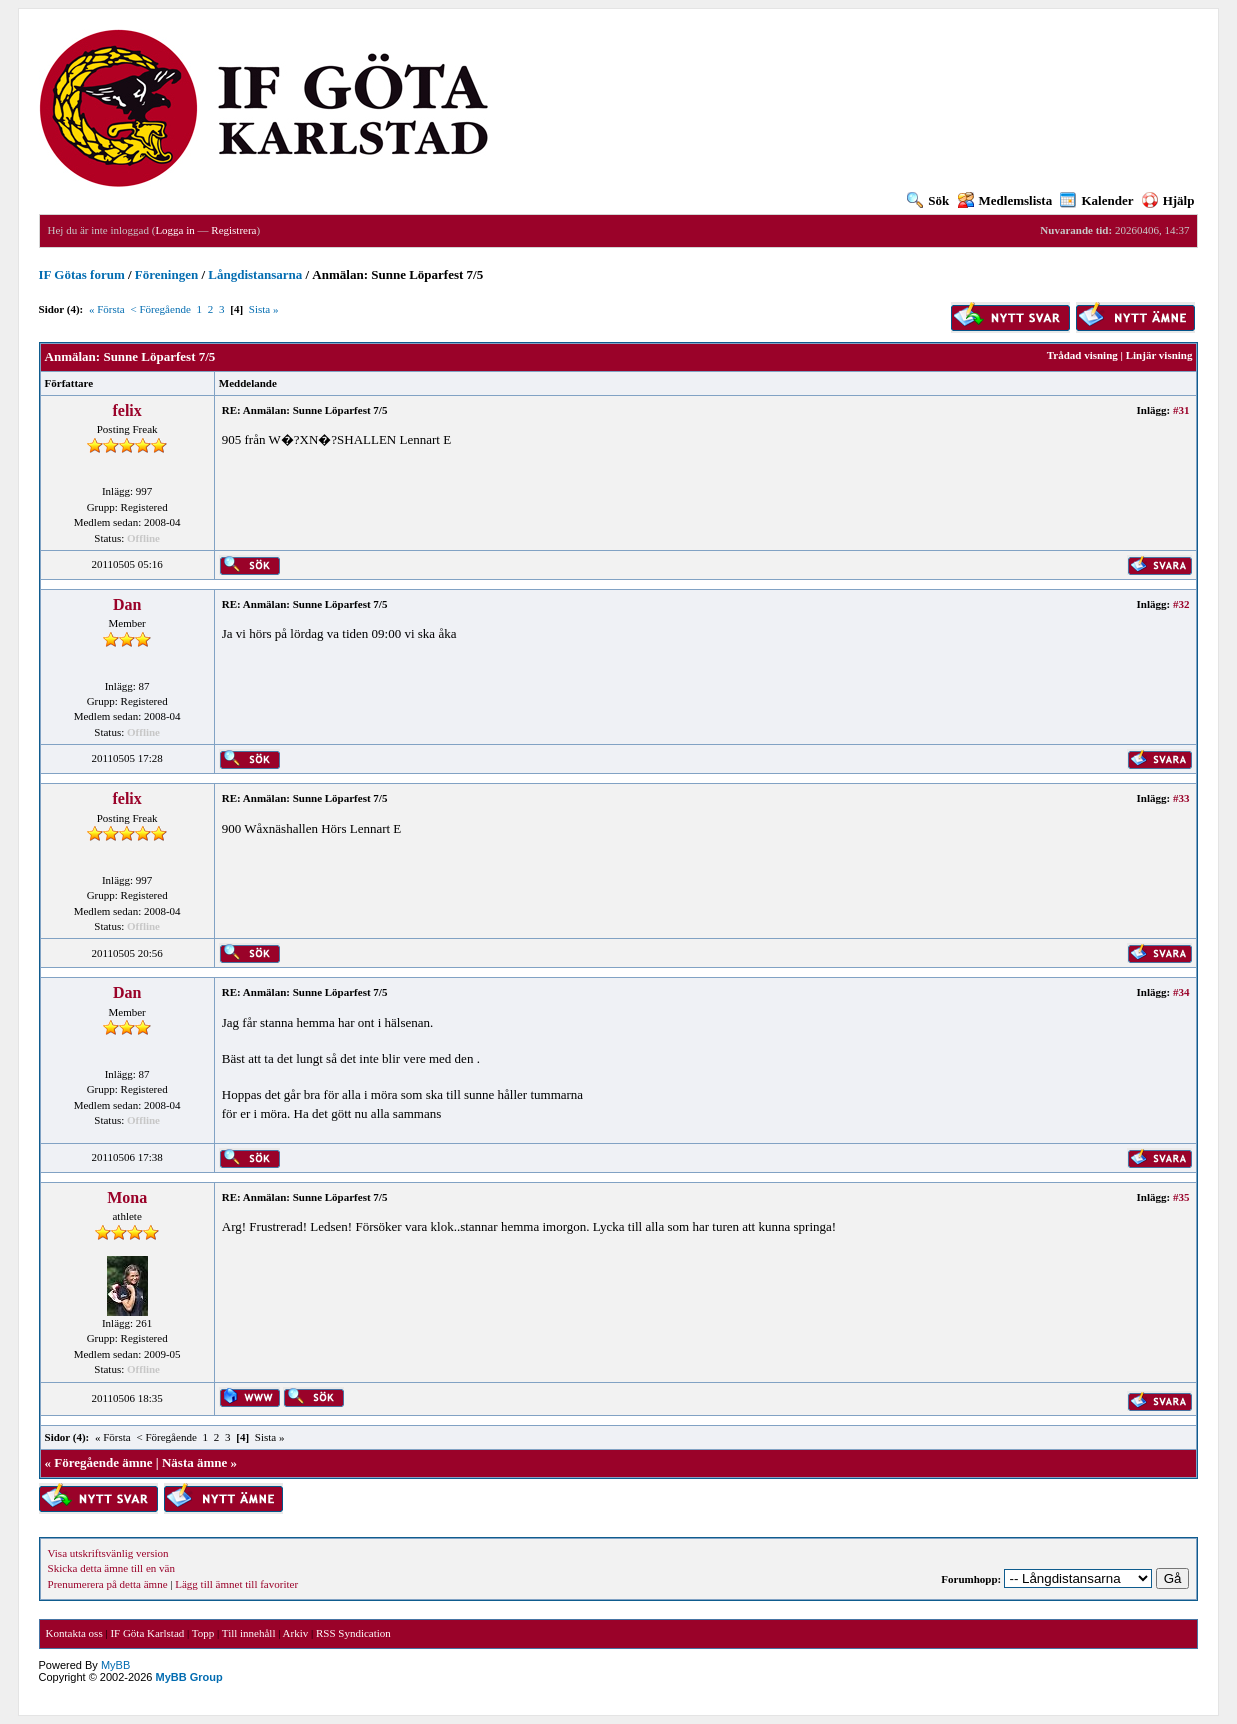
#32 (1181, 604)
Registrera (233, 230)
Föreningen (166, 274)
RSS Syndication (353, 1633)
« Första (107, 309)
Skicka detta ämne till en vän (111, 1568)
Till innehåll (249, 1633)
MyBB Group (189, 1677)
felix (126, 410)
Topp (203, 1633)
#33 (1181, 798)
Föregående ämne (103, 1462)
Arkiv (296, 1633)
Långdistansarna (255, 274)
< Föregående (161, 309)
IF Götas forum (82, 274)
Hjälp (1168, 200)
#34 (1181, 992)
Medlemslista (1005, 200)
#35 (1181, 1197)
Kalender (1096, 200)
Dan (127, 604)
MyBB (115, 1665)
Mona (127, 1197)
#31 (1181, 410)
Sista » (264, 309)
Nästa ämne (194, 1462)
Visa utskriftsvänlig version (108, 1553)
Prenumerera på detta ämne (108, 1584)
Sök (928, 200)
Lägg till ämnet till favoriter (236, 1584)
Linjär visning (1159, 355)
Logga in (174, 230)
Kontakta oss (74, 1633)
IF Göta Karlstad (147, 1633)
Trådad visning (1082, 355)
